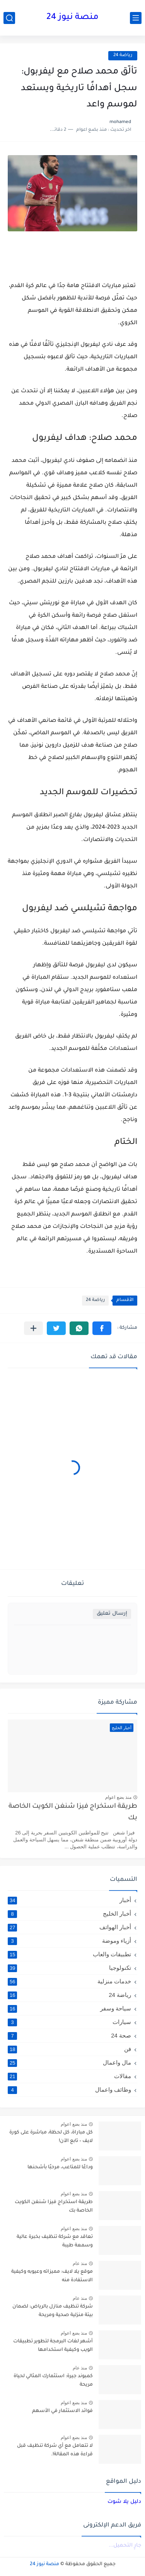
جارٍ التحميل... (125, 2546)
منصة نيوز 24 (72, 17)
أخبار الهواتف (69, 1927)
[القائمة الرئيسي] (136, 18)
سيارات (69, 2022)
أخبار (69, 1900)
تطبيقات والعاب (69, 1954)
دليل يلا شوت (124, 2502)
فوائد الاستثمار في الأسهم (62, 2411)
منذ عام (80, 2263)
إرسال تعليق (112, 1614)
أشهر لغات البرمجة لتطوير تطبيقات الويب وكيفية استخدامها (53, 2346)
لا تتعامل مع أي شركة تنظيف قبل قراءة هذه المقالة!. (55, 2450)
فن (69, 2049)
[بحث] (9, 18)
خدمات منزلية (69, 1981)
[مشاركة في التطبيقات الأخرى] (33, 1328)
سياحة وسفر (69, 2008)
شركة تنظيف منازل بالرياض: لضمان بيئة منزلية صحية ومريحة (52, 2311)
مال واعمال (69, 2062)
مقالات (69, 2076)
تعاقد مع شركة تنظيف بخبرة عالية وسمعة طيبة (55, 2241)
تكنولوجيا (69, 1967)
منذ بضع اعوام (118, 1797)
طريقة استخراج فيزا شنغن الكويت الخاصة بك (73, 1812)
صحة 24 (69, 2035)
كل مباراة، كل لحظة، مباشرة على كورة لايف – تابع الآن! (51, 2137)
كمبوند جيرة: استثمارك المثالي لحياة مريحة (53, 2381)
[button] (101, 1328)
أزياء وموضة (69, 1940)
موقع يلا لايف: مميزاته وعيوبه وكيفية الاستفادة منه (52, 2276)
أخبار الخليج (69, 1913)
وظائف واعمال (69, 2089)
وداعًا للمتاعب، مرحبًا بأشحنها (60, 2167)
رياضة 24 (122, 55)
